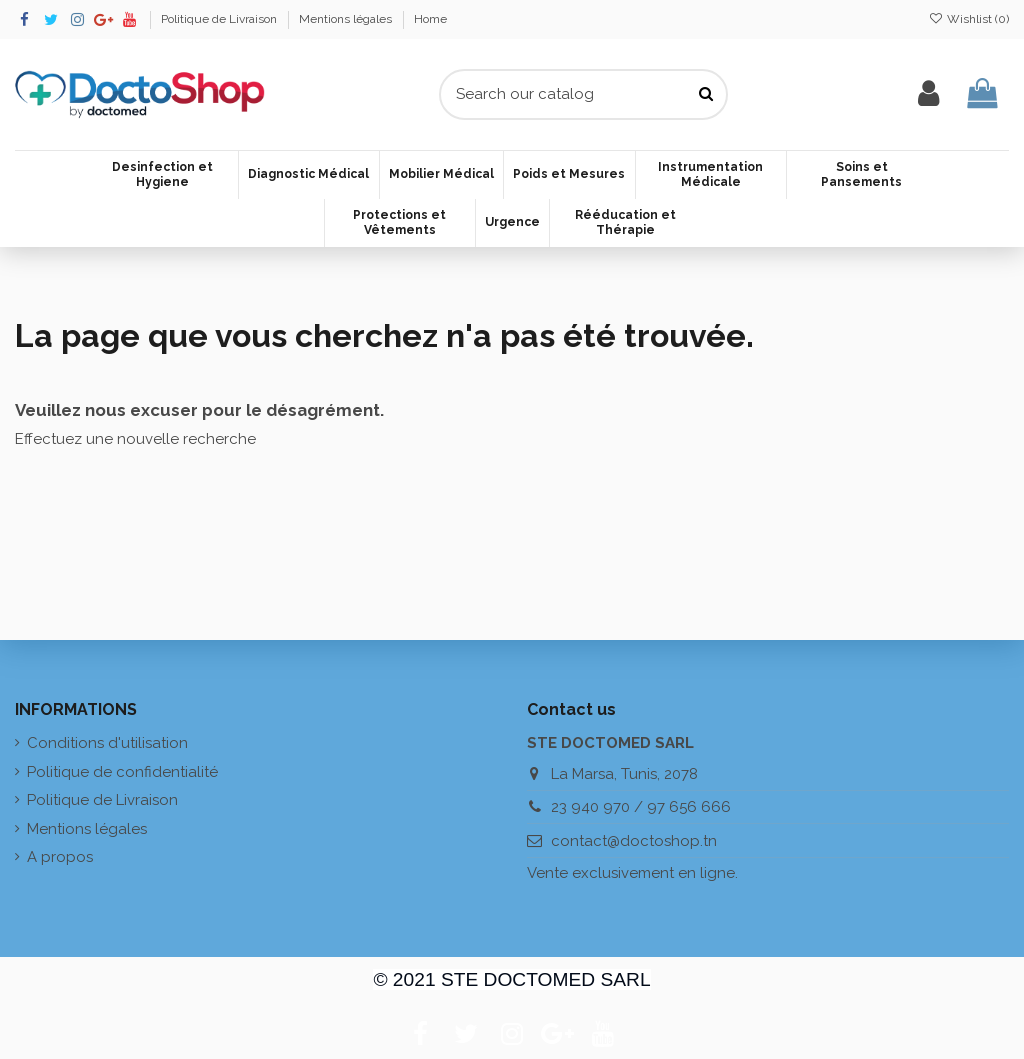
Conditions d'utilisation (107, 743)
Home (430, 19)
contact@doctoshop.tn (634, 841)
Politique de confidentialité (122, 772)
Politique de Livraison (220, 19)
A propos (60, 857)
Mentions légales (347, 19)
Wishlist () (969, 19)
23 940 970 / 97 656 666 (641, 807)
